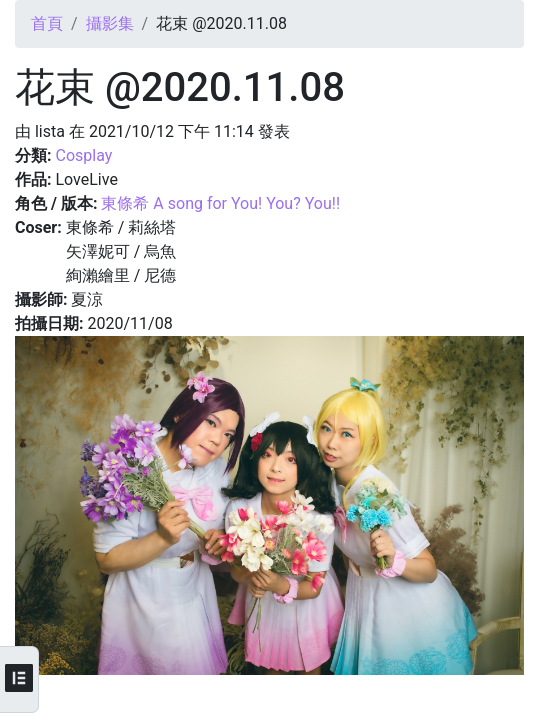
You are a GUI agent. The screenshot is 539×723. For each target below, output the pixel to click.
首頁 (47, 23)
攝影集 (110, 23)
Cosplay (83, 155)
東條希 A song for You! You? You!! (220, 203)
